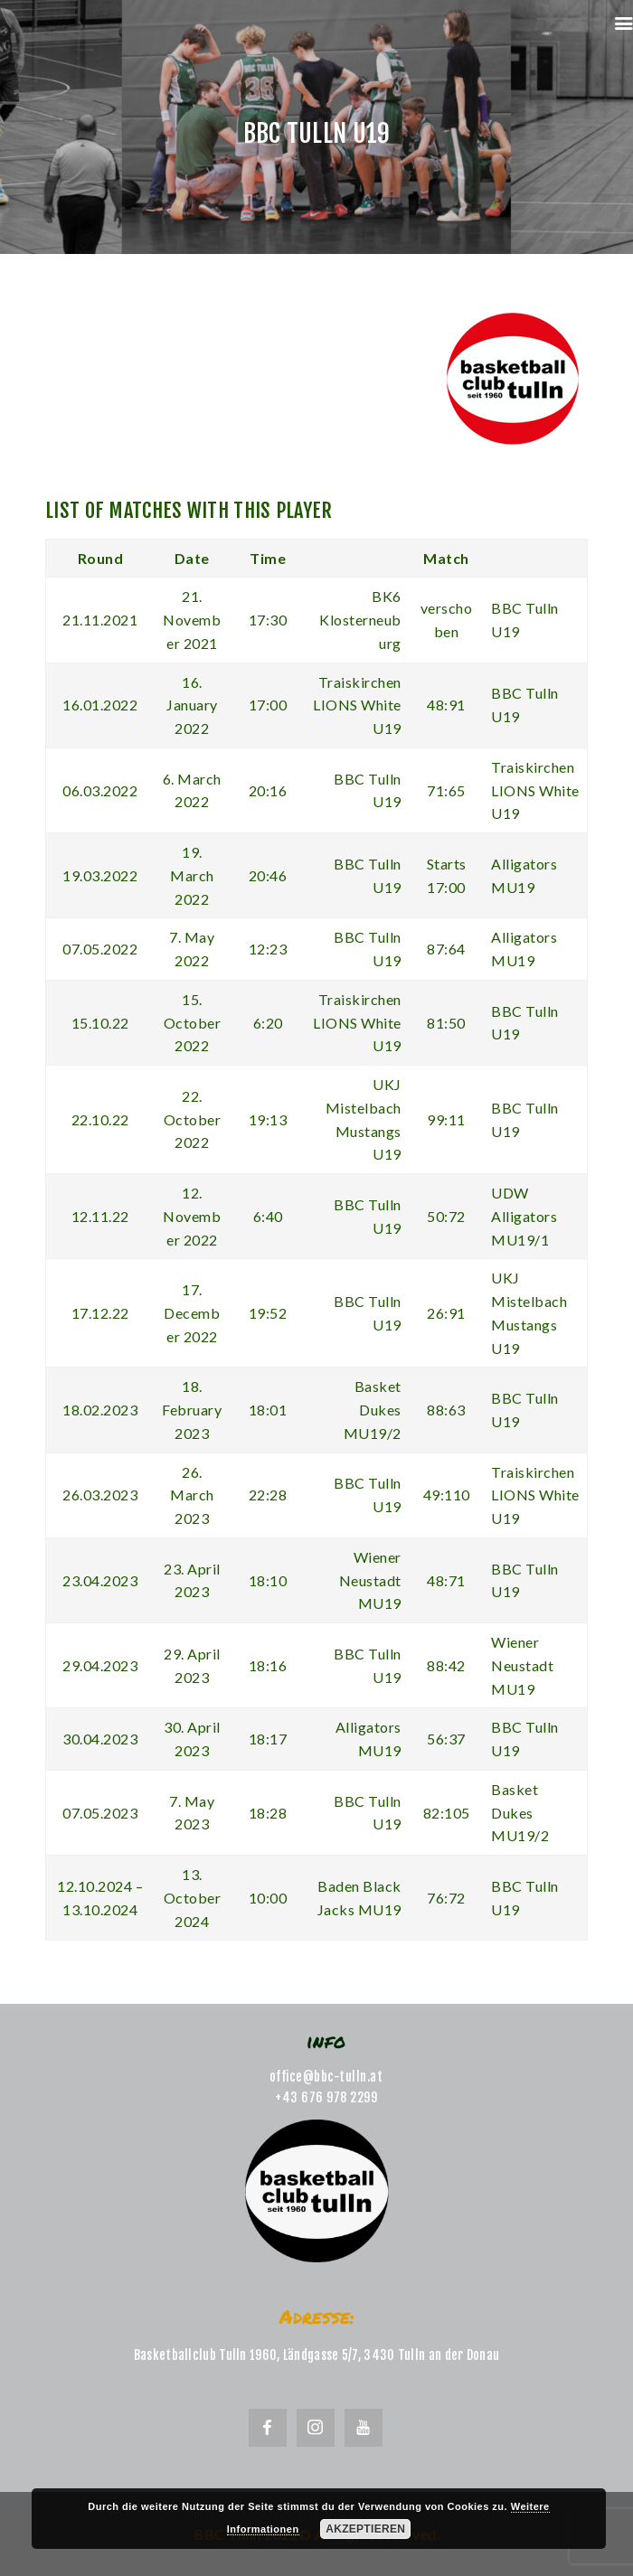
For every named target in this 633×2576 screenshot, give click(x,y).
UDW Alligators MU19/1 (524, 1216)
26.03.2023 (99, 1494)
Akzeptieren (365, 2529)
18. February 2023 (192, 1409)
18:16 (268, 1665)
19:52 (268, 1312)
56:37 (446, 1738)
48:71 (446, 1580)
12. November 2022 (192, 1216)
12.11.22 (100, 1216)
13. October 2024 (193, 1898)
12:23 (268, 948)
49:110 (446, 1494)
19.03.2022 (99, 875)
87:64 (446, 948)
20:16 (268, 790)
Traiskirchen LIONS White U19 (357, 705)
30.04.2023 (99, 1738)
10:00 (268, 1897)
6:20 (268, 1022)
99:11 (446, 1119)
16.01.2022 (99, 704)
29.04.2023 (99, 1665)
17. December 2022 (192, 1313)
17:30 (268, 619)
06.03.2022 (99, 790)
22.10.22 (100, 1119)
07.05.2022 (99, 948)
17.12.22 (100, 1312)
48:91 (446, 704)
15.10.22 (100, 1022)
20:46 (268, 875)
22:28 (268, 1494)
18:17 (268, 1738)
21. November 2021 (192, 620)
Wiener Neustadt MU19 (370, 1580)
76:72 (446, 1897)
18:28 (268, 1812)
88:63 (446, 1409)
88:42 (446, 1665)
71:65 (446, 790)
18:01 (268, 1409)
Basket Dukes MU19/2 (373, 1409)
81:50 (446, 1022)
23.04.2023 (99, 1580)
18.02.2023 (99, 1409)
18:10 (268, 1580)
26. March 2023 (192, 1495)
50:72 (446, 1216)
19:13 (268, 1119)
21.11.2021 (99, 619)
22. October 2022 (193, 1119)
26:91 (446, 1312)
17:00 (268, 704)
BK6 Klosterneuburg (360, 620)
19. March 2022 (192, 875)
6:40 (268, 1216)
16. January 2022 (192, 705)
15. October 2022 (193, 1023)
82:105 (446, 1812)
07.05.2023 (99, 1812)
